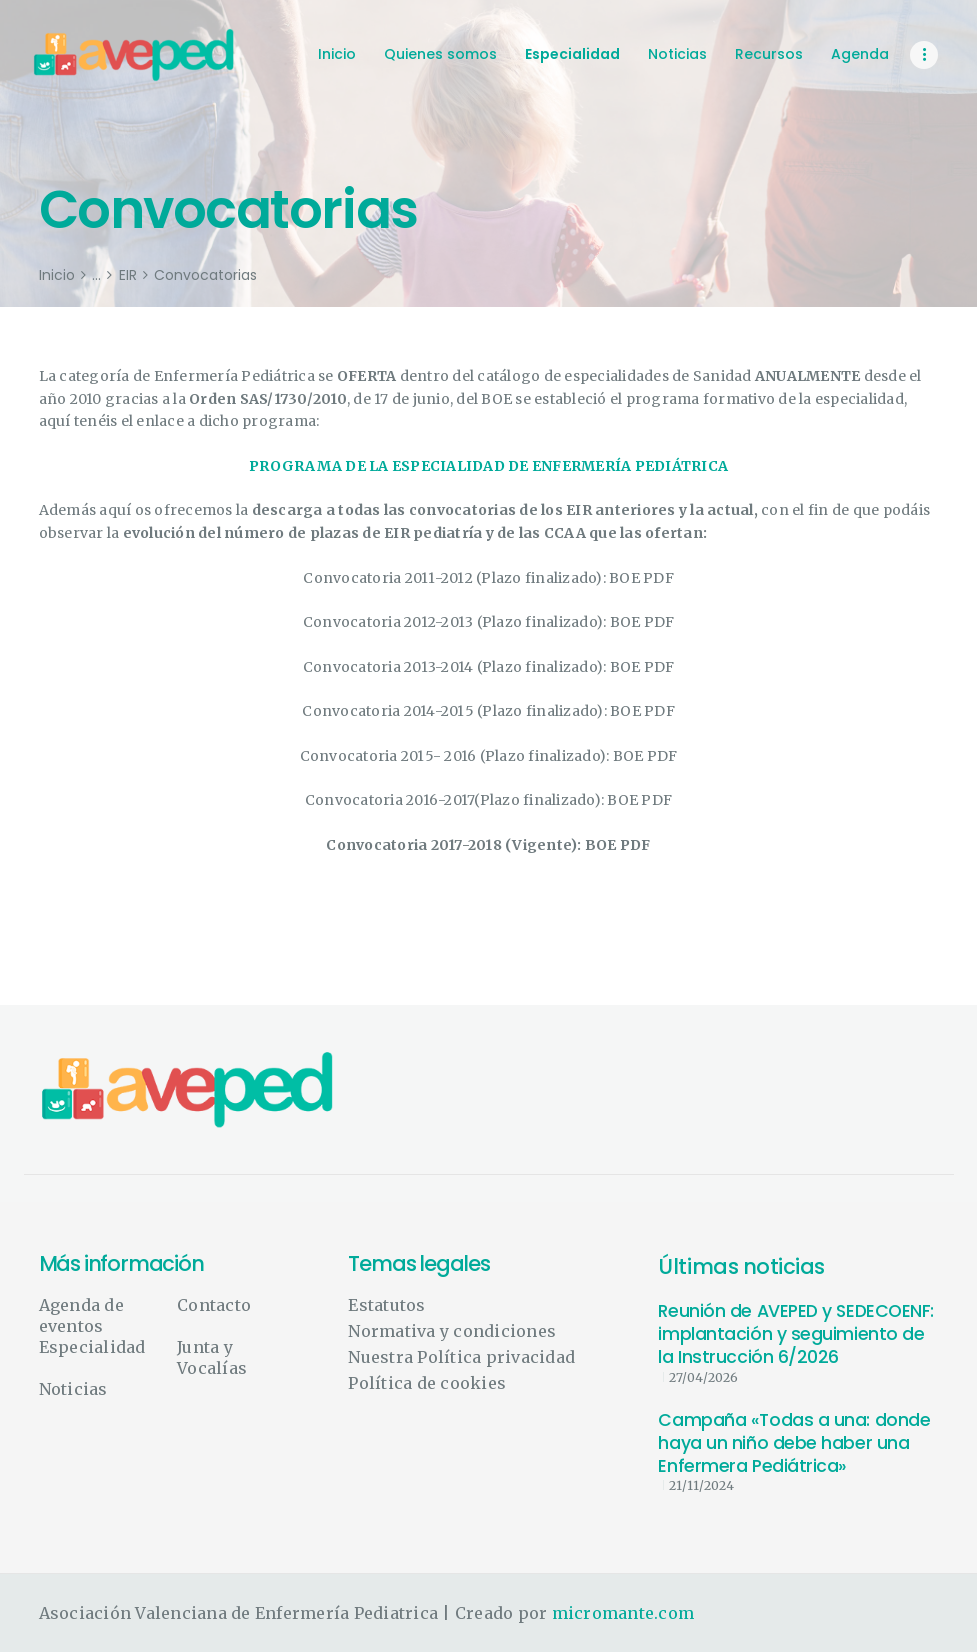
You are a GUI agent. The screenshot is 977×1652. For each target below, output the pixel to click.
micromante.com (623, 1613)
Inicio (57, 275)
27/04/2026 (703, 1377)
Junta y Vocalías (212, 1357)
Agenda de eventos (81, 1315)
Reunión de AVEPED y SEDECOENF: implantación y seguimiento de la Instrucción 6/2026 (796, 1335)
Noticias (73, 1389)
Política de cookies (427, 1383)
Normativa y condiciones (452, 1331)
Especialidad (92, 1347)
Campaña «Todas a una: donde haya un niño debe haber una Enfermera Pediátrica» (794, 1444)
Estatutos (386, 1305)
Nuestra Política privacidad (461, 1357)
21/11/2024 (701, 1485)
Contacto (214, 1305)
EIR (128, 275)
